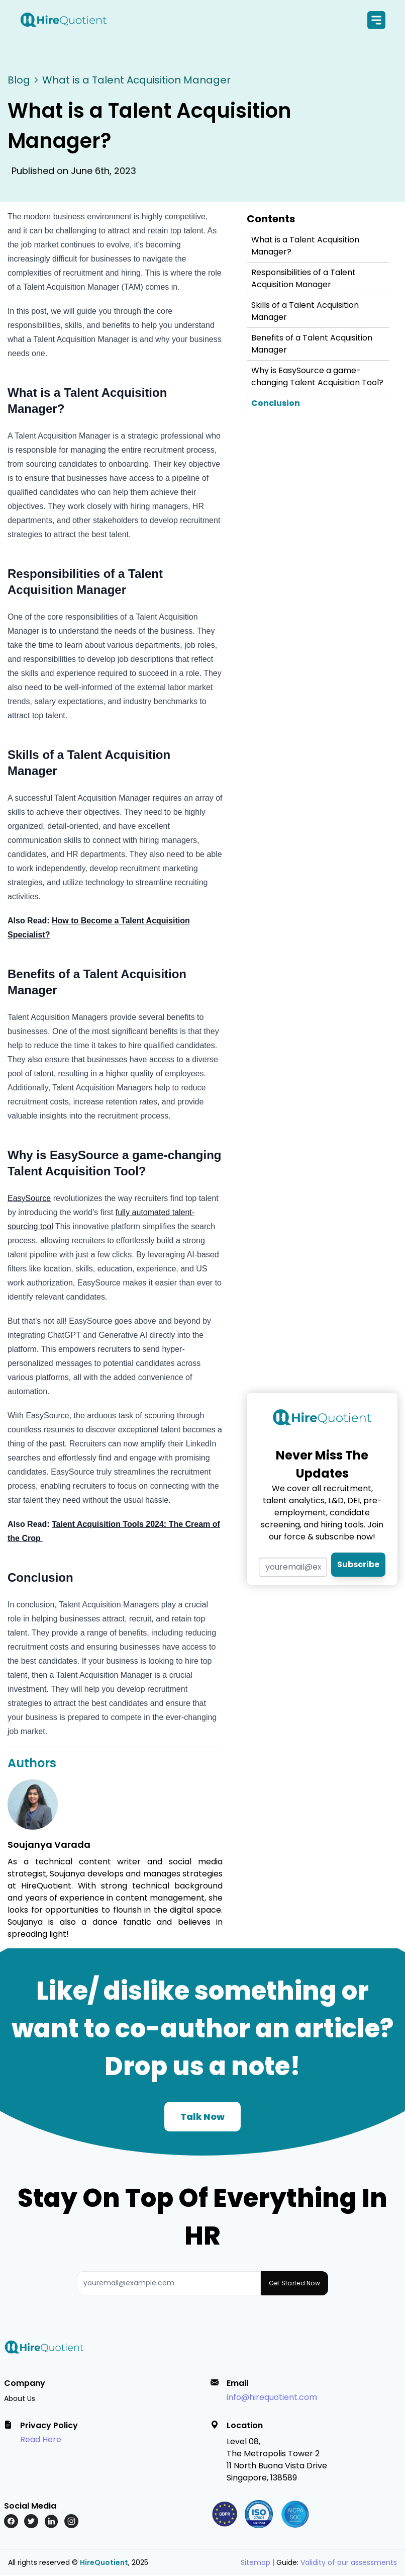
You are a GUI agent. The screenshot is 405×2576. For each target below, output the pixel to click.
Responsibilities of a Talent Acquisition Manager (303, 279)
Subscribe (358, 1565)
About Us (19, 2398)
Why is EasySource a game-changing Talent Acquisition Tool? (317, 377)
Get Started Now (295, 2283)
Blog (19, 80)
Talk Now (202, 2117)
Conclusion (275, 403)
